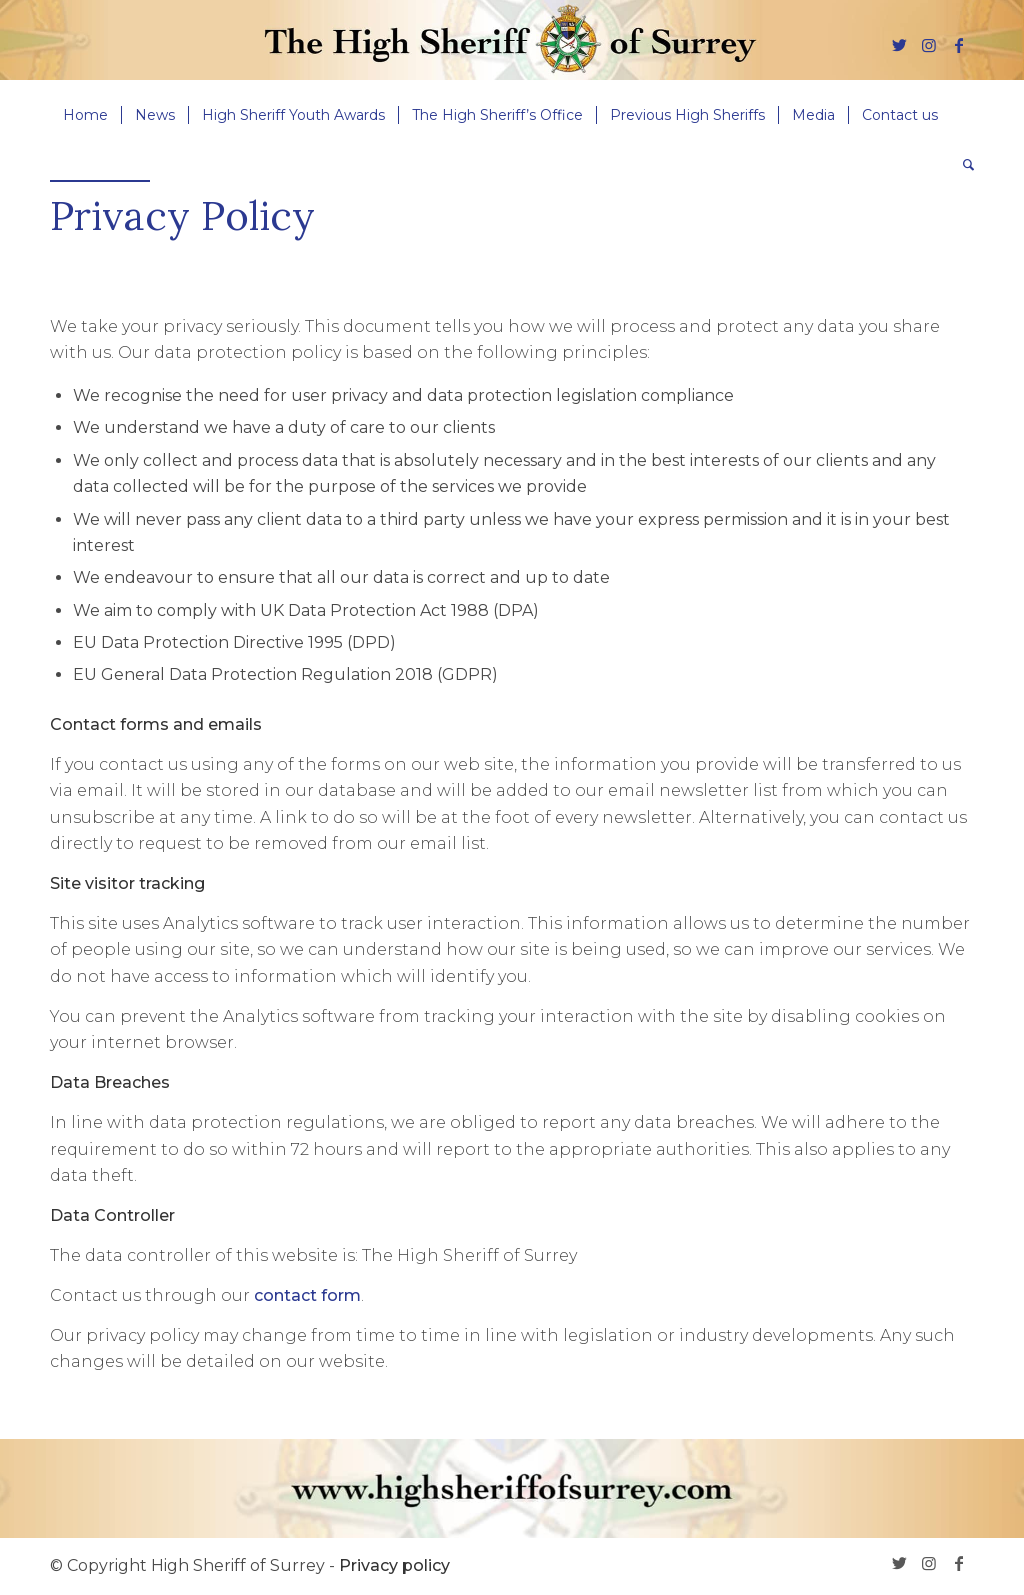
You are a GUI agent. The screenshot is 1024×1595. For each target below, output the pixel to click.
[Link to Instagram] (929, 45)
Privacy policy (394, 1565)
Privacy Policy (182, 215)
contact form (307, 1295)
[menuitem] (85, 115)
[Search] (962, 165)
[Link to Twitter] (899, 45)
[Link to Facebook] (959, 45)
